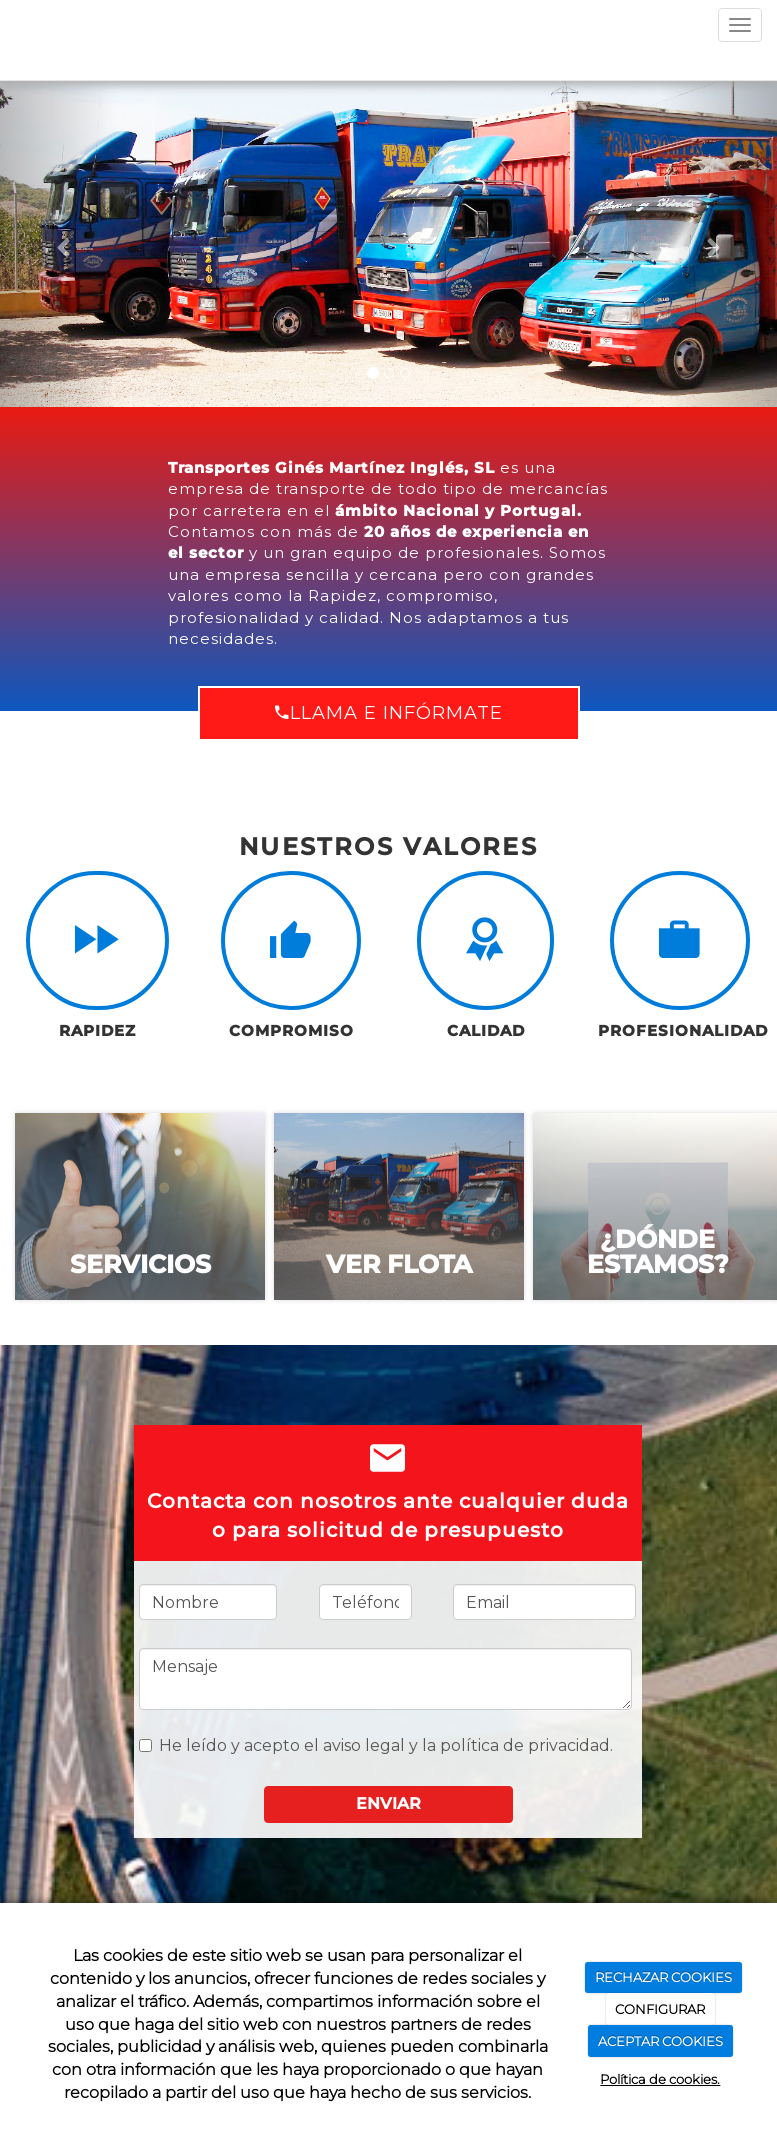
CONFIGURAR (660, 2009)
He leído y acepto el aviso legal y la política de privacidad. (376, 1745)
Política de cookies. (660, 2079)
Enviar (388, 1803)
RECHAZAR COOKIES (663, 1977)
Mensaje (385, 1679)
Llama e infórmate (389, 713)
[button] (58, 243)
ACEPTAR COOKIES (660, 2041)
